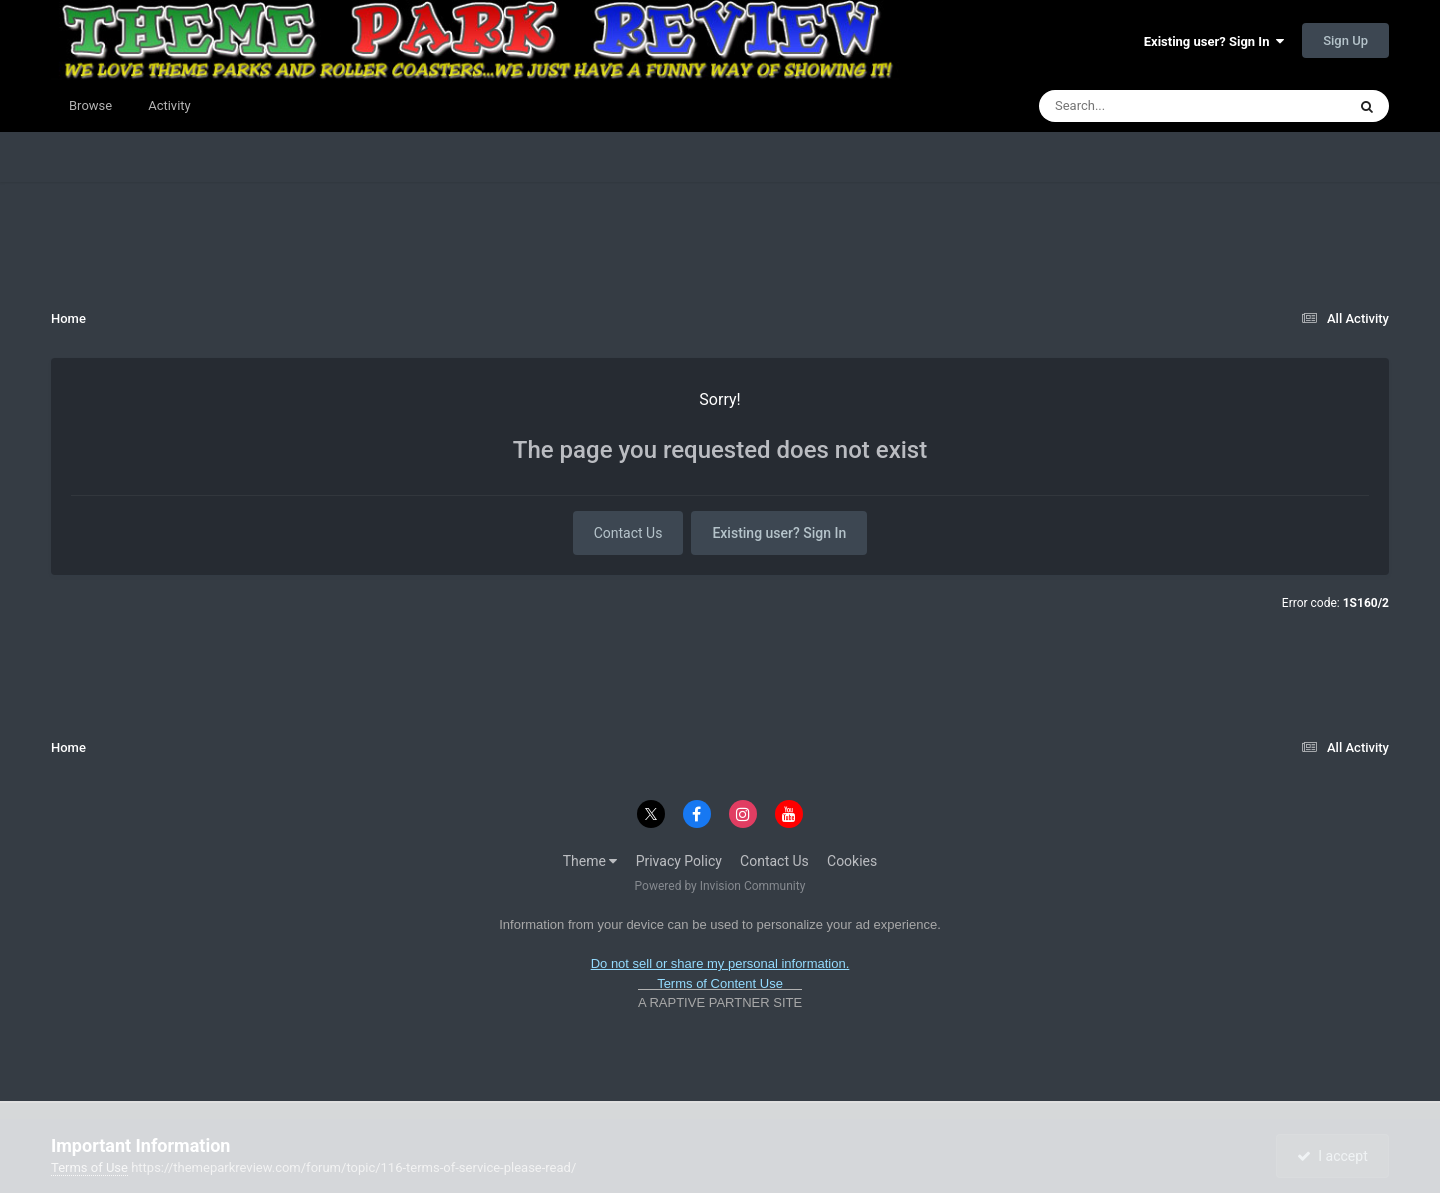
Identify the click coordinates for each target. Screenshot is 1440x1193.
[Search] (1142, 106)
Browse (90, 105)
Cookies (852, 861)
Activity (169, 105)
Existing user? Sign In (1214, 41)
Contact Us (628, 533)
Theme (590, 861)
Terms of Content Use (720, 983)
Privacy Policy (679, 861)
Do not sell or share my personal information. (720, 963)
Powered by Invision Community (720, 886)
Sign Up (1345, 40)
